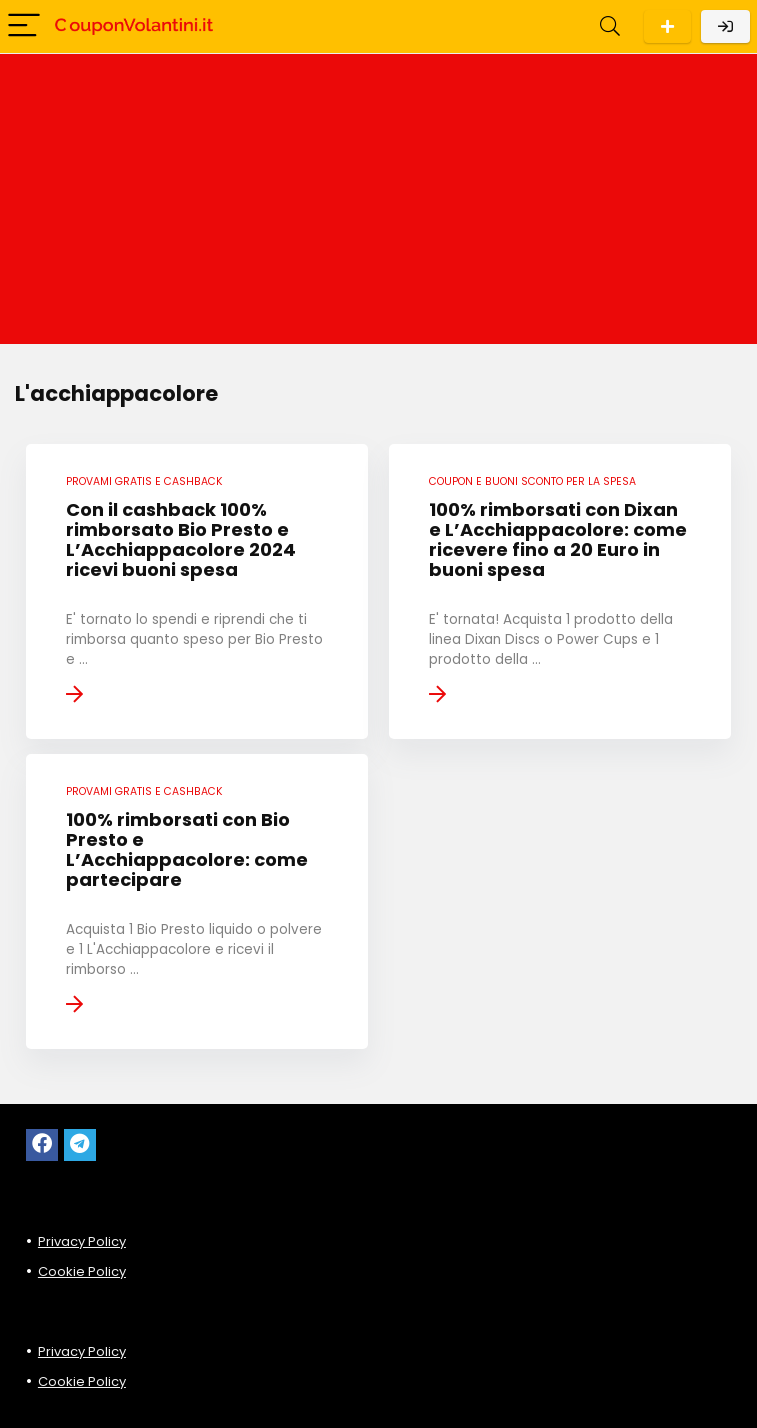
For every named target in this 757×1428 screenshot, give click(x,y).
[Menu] (24, 26)
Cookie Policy (82, 1271)
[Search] (610, 26)
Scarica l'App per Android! (667, 26)
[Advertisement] (378, 204)
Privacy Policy (82, 1241)
